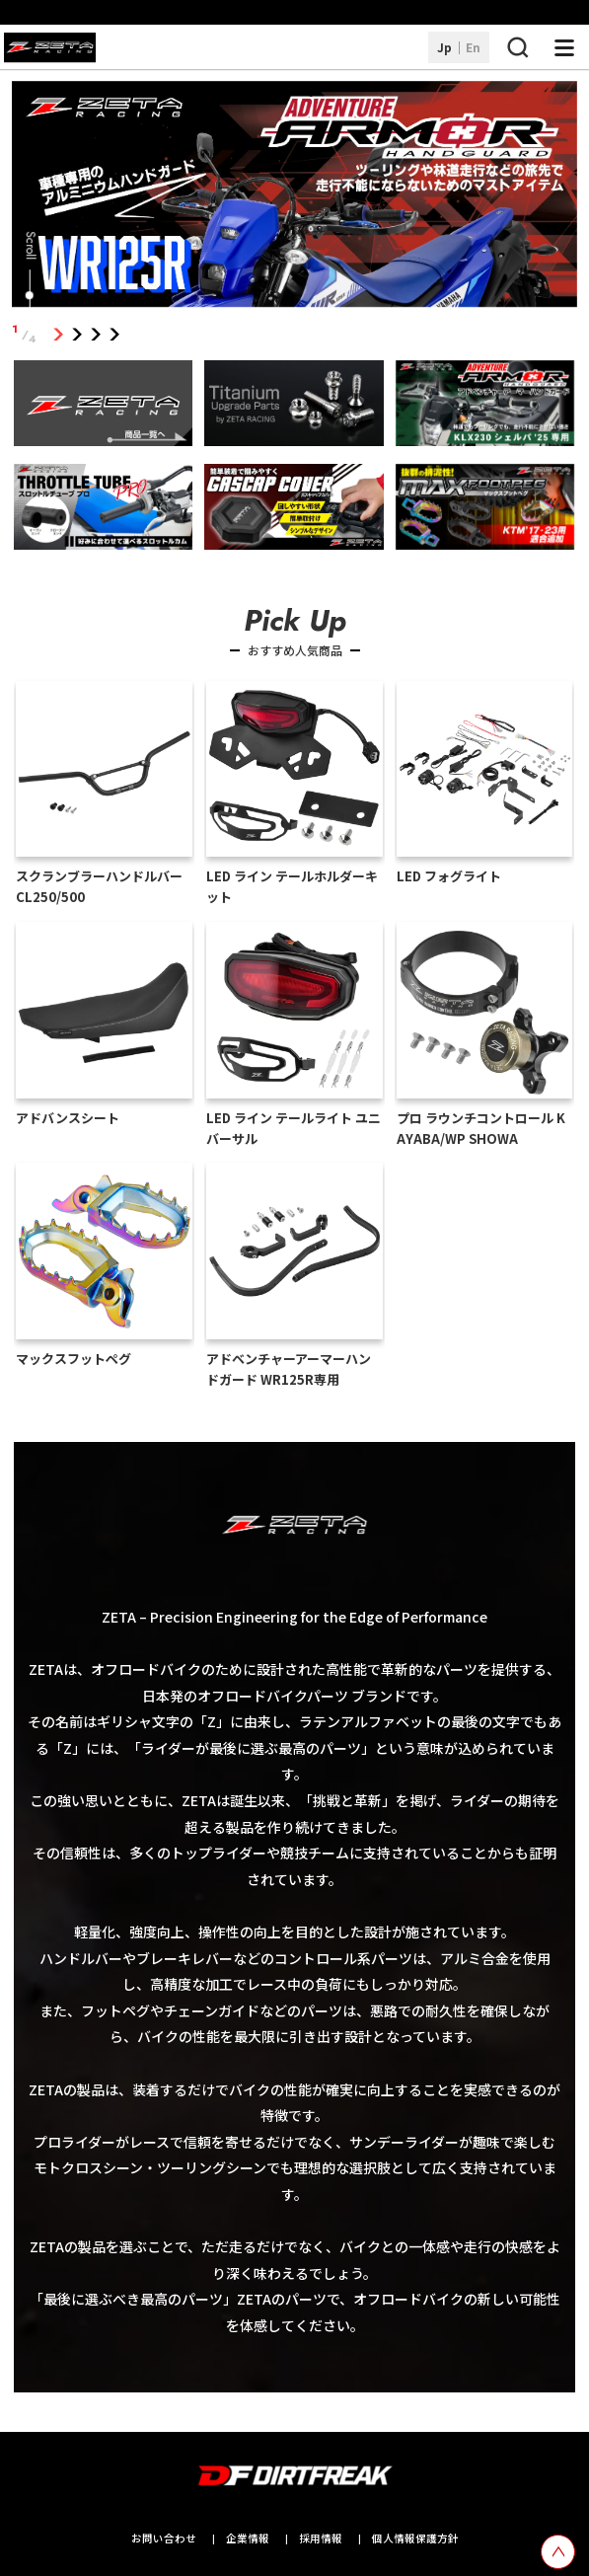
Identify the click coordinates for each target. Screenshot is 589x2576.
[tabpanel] (294, 197)
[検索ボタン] (517, 47)
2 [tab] (76, 334)
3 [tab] (95, 334)
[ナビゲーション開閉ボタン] (564, 47)
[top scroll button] (558, 2552)
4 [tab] (114, 334)
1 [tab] (57, 334)
